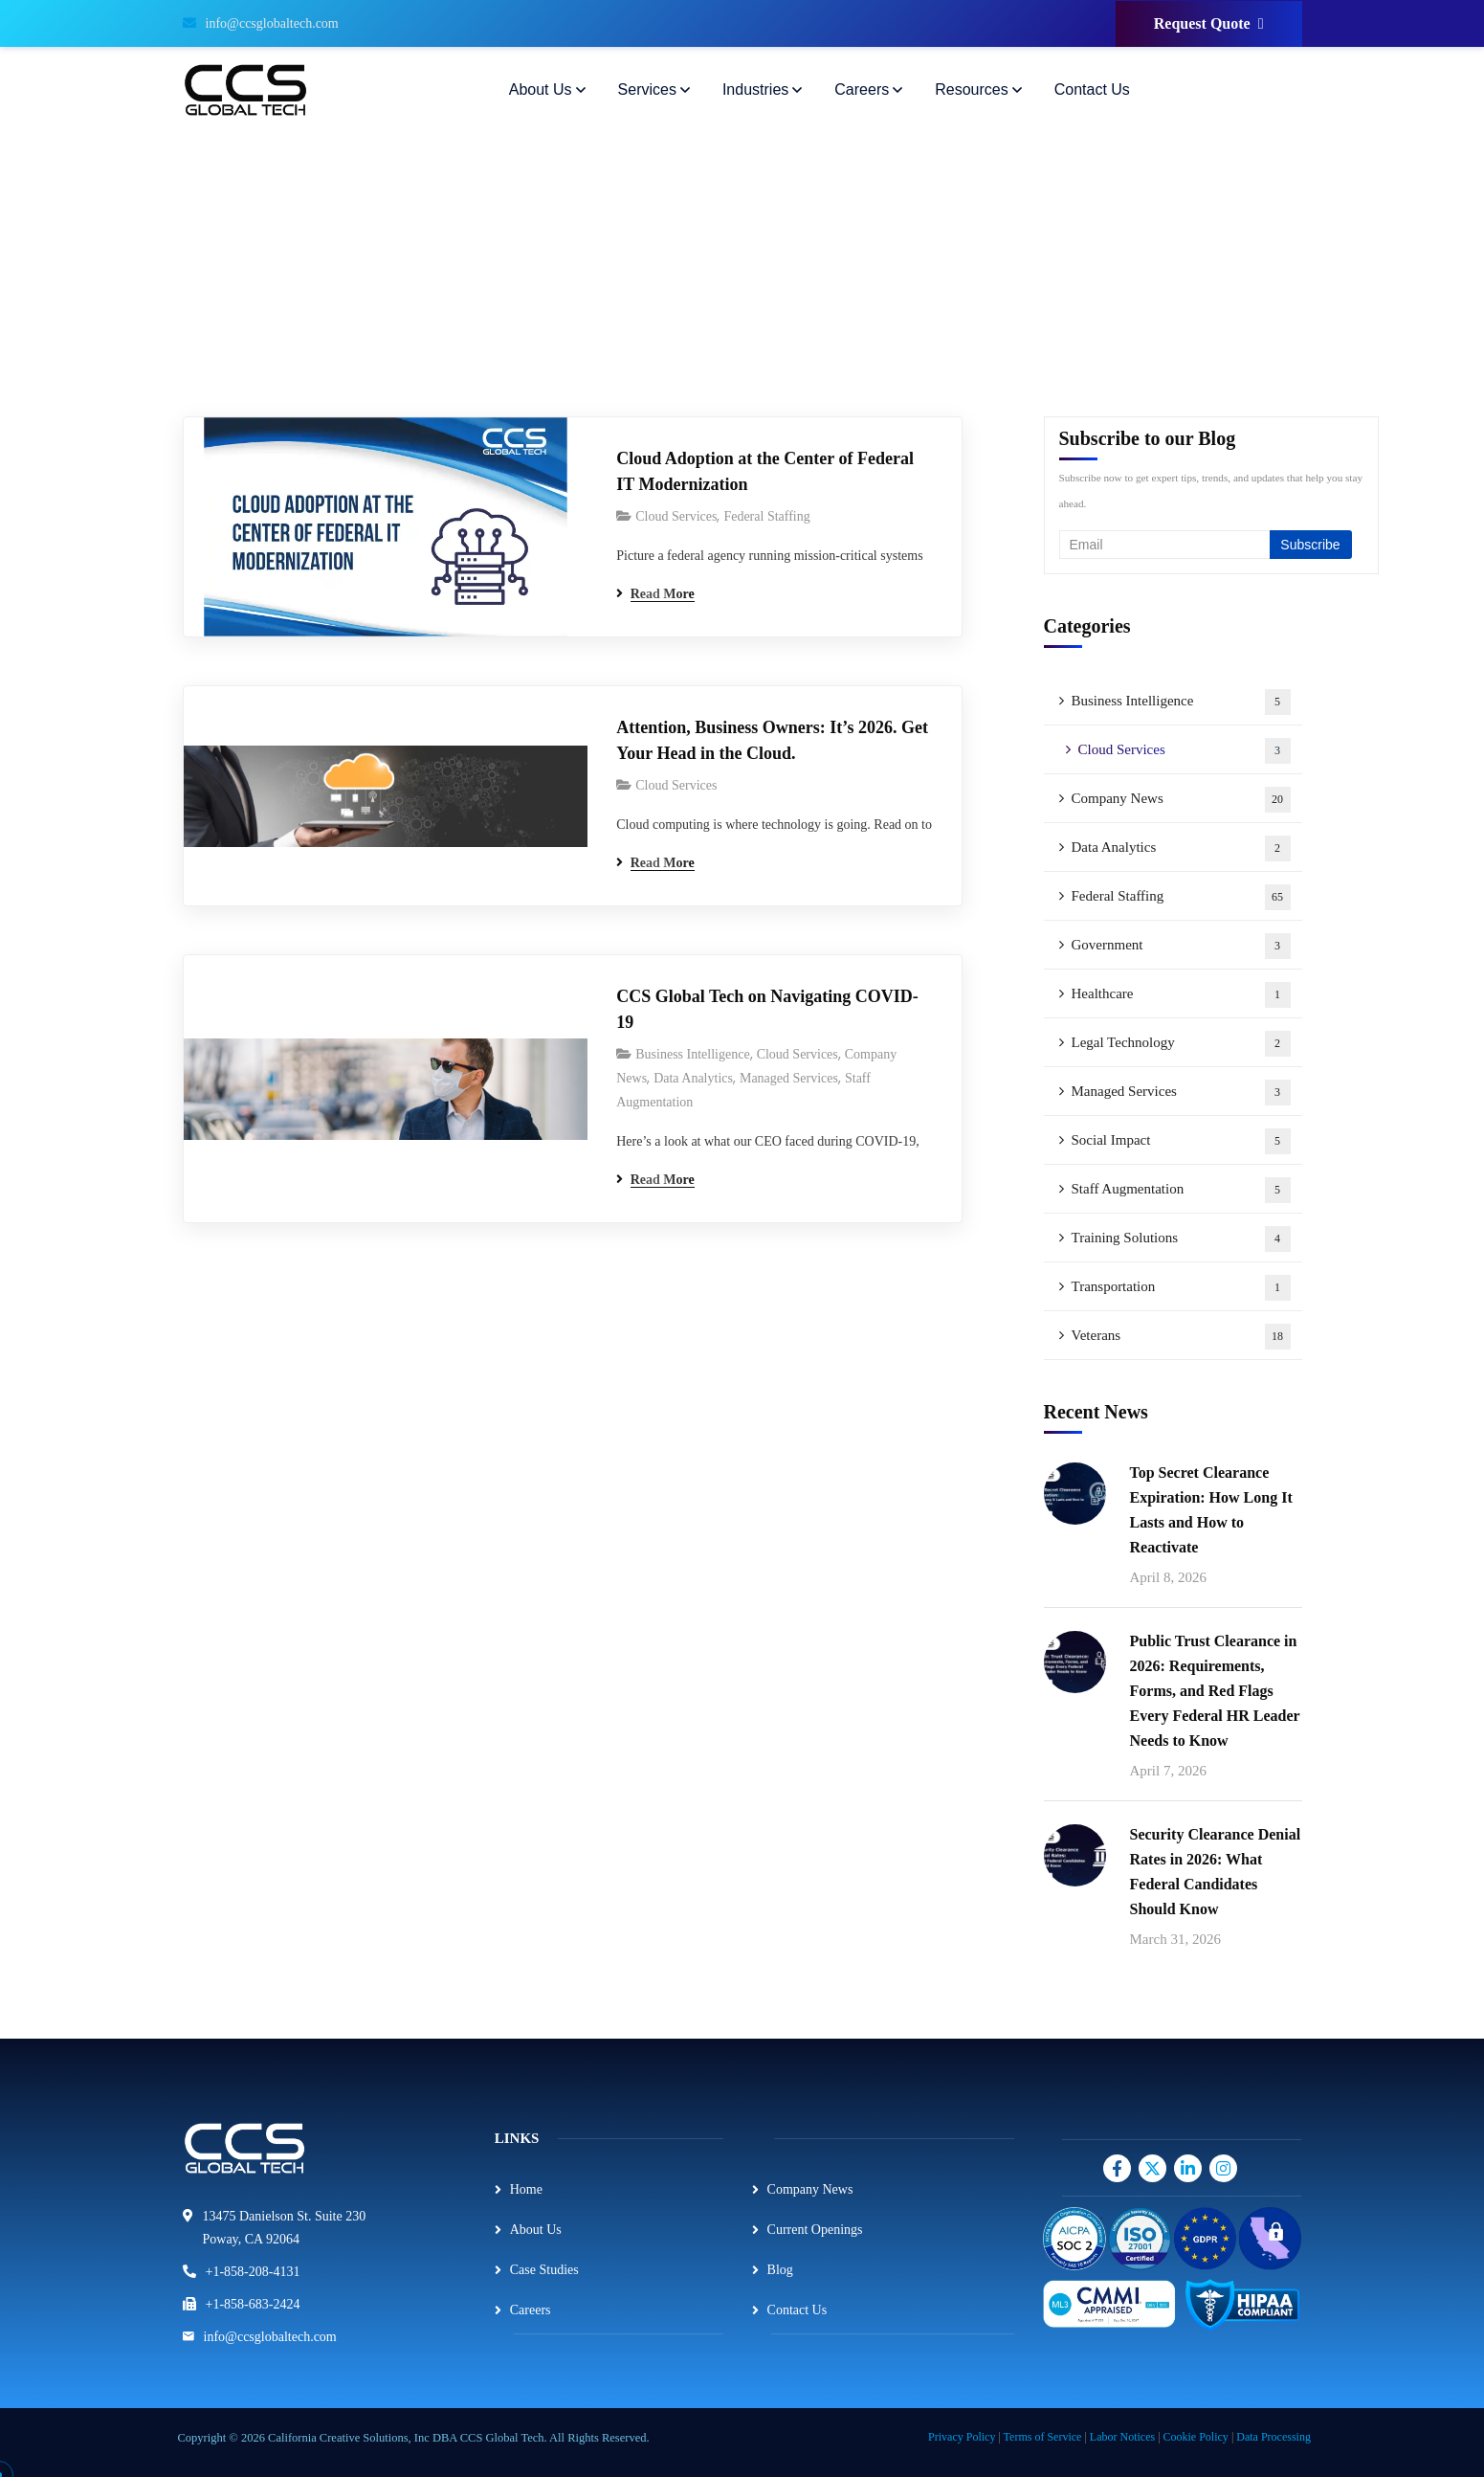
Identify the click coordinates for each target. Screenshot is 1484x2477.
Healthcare (1181, 995)
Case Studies (544, 2270)
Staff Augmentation (1181, 1190)
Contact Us (797, 2310)
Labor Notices (1122, 2437)
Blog (780, 2270)
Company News (1181, 800)
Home (526, 2189)
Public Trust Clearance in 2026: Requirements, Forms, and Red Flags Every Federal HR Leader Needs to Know (1215, 1691)
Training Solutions (1181, 1239)
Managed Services (789, 1078)
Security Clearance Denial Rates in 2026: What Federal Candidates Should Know (1215, 1871)
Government (1181, 946)
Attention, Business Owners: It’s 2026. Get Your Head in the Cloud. (772, 740)
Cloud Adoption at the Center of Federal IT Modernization (765, 471)
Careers (530, 2310)
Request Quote (1209, 23)
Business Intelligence (692, 1054)
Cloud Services (676, 516)
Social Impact (1181, 1141)
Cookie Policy (1196, 2437)
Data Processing (1273, 2437)
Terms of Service (1043, 2437)
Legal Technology (1181, 1044)
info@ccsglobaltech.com (261, 23)
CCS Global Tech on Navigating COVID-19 (767, 1009)
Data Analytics (693, 1078)
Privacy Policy (961, 2437)
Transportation (1181, 1288)
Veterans (1181, 1337)
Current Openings (815, 2229)
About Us (536, 2229)
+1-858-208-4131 (253, 2272)
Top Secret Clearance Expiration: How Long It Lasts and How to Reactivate (1211, 1509)
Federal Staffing (766, 516)
